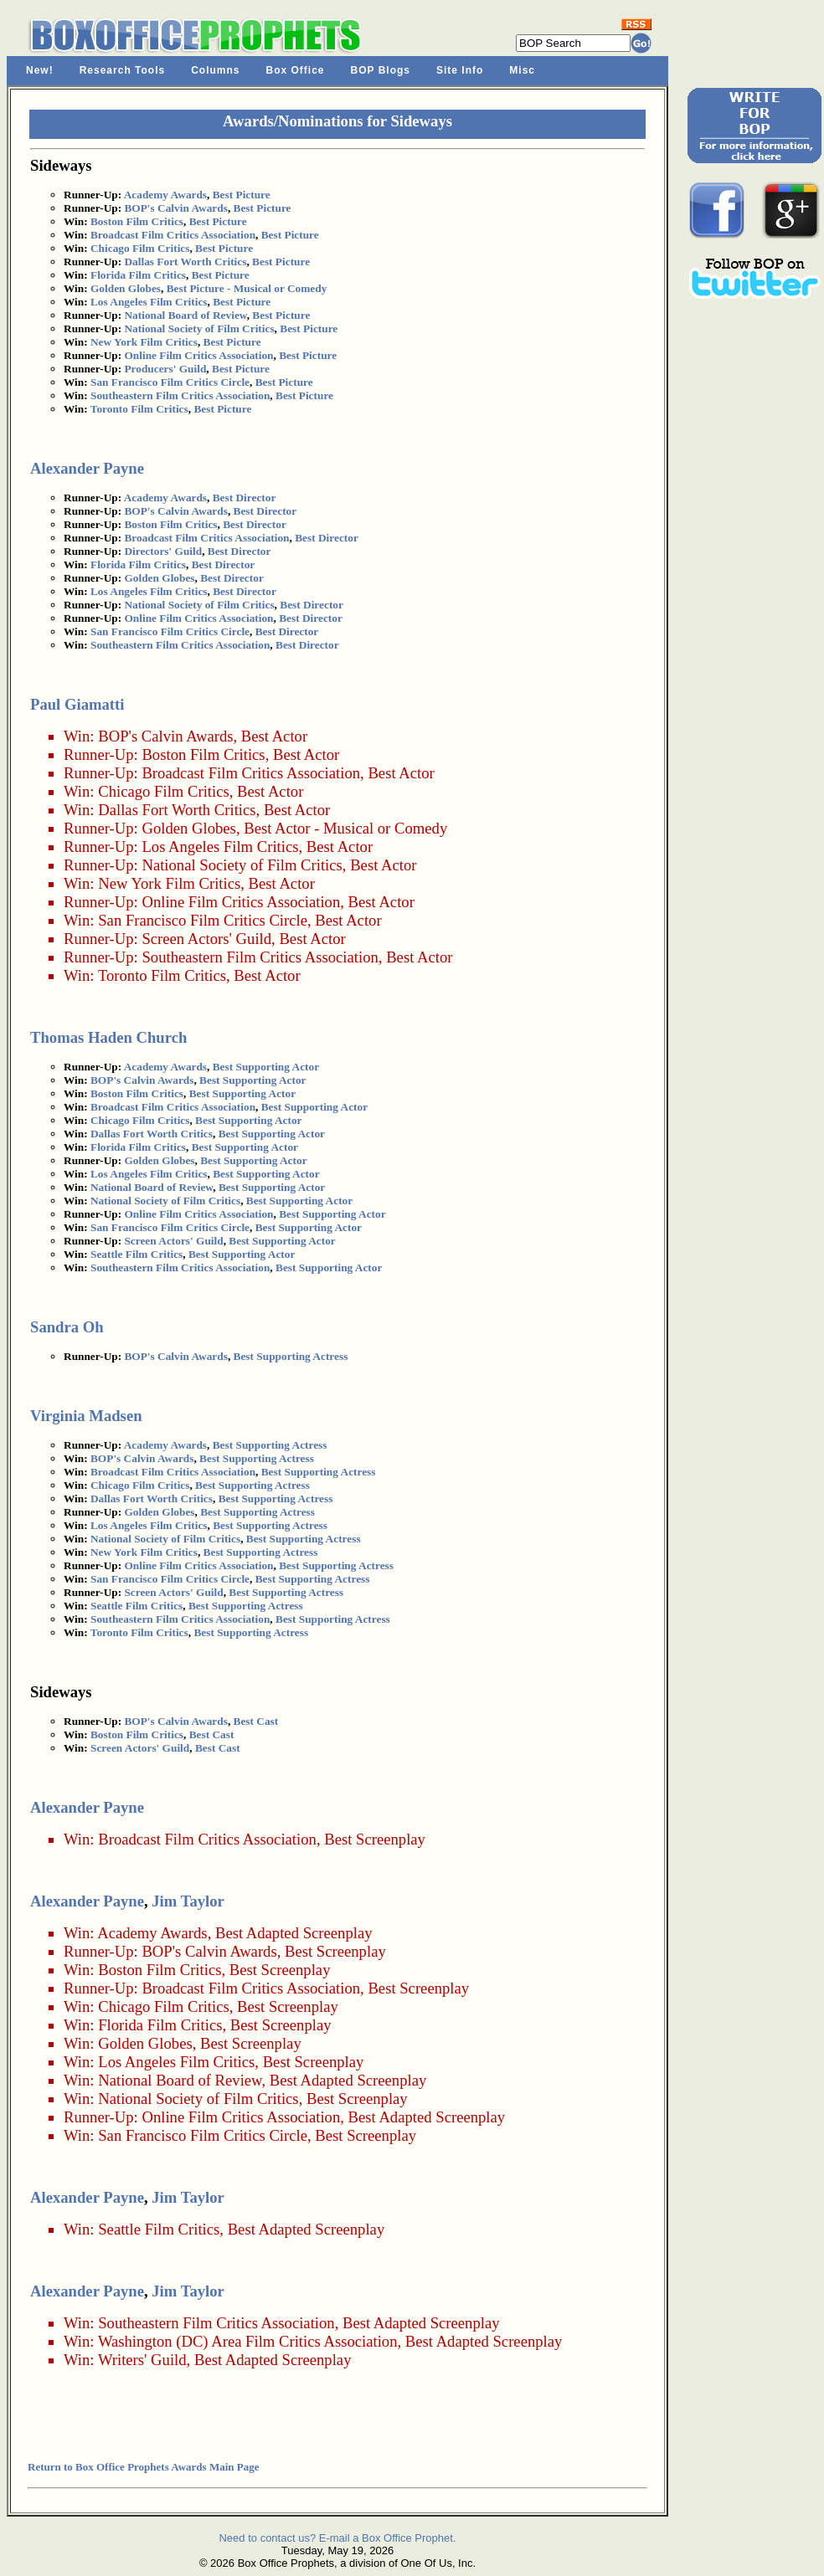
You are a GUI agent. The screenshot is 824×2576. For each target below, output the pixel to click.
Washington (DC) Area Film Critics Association (248, 2341)
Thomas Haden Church (108, 1037)
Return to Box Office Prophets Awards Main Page (143, 2467)
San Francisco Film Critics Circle (170, 382)
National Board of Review (185, 315)
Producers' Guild (165, 368)
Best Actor (274, 736)
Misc (522, 70)
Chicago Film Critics (139, 248)
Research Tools (122, 70)
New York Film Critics (144, 342)
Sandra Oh (67, 1327)
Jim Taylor (188, 1901)
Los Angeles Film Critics (149, 301)
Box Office (295, 70)
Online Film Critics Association (198, 355)
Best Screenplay (374, 1839)
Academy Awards (165, 194)
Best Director (244, 497)
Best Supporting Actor (266, 1066)
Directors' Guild (163, 551)
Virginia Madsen (86, 1415)
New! (40, 70)
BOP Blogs (380, 70)
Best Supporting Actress (291, 1356)
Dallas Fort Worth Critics (185, 261)
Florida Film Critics (138, 275)
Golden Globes (125, 288)
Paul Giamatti (77, 704)
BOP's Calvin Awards (175, 208)
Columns (215, 70)
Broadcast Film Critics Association (172, 234)
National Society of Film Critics (199, 328)
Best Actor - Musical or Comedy (345, 828)
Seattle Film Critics (136, 1254)
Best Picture (241, 194)
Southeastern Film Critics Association (180, 395)
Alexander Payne (87, 468)
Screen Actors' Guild (206, 938)
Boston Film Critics (136, 221)
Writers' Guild (142, 2359)
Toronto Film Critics (139, 409)
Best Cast (256, 1721)
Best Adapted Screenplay (294, 1933)
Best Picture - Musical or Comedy (247, 288)
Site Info (459, 70)
